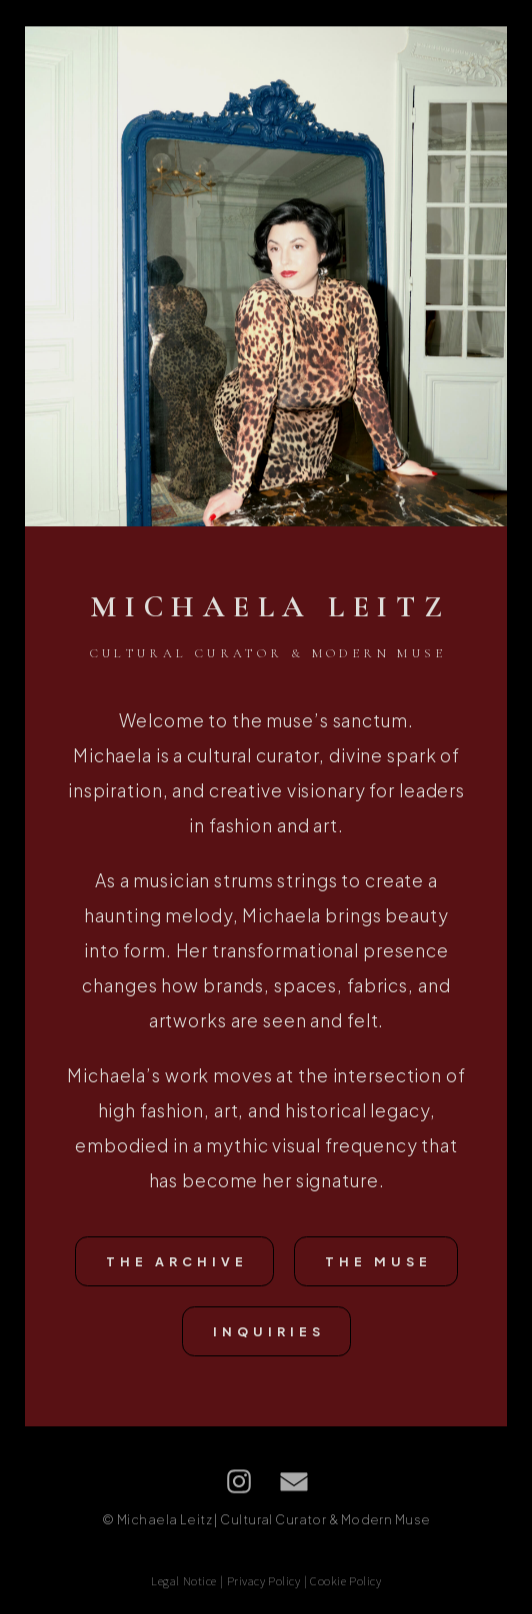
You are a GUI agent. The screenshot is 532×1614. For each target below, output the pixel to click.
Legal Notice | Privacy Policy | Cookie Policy (266, 1581)
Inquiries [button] (269, 1333)
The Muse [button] (378, 1263)
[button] (239, 1483)
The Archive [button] (177, 1263)
